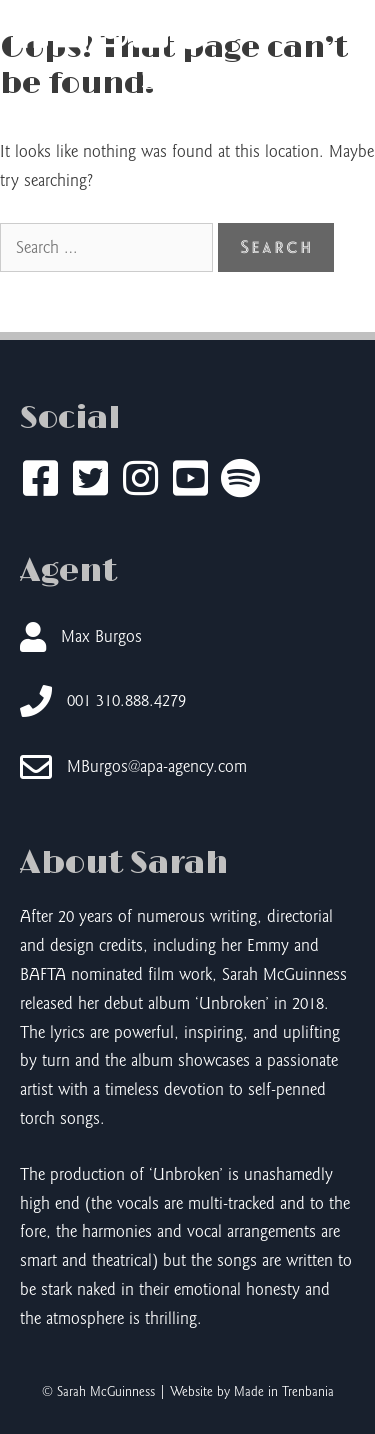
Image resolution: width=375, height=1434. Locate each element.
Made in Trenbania (284, 1392)
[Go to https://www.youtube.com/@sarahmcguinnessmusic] (190, 480)
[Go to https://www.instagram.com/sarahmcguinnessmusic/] (140, 480)
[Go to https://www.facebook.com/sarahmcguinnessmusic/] (40, 480)
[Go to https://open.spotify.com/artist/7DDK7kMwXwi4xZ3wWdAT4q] (240, 480)
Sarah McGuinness (188, 98)
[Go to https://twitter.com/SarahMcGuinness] (90, 480)
